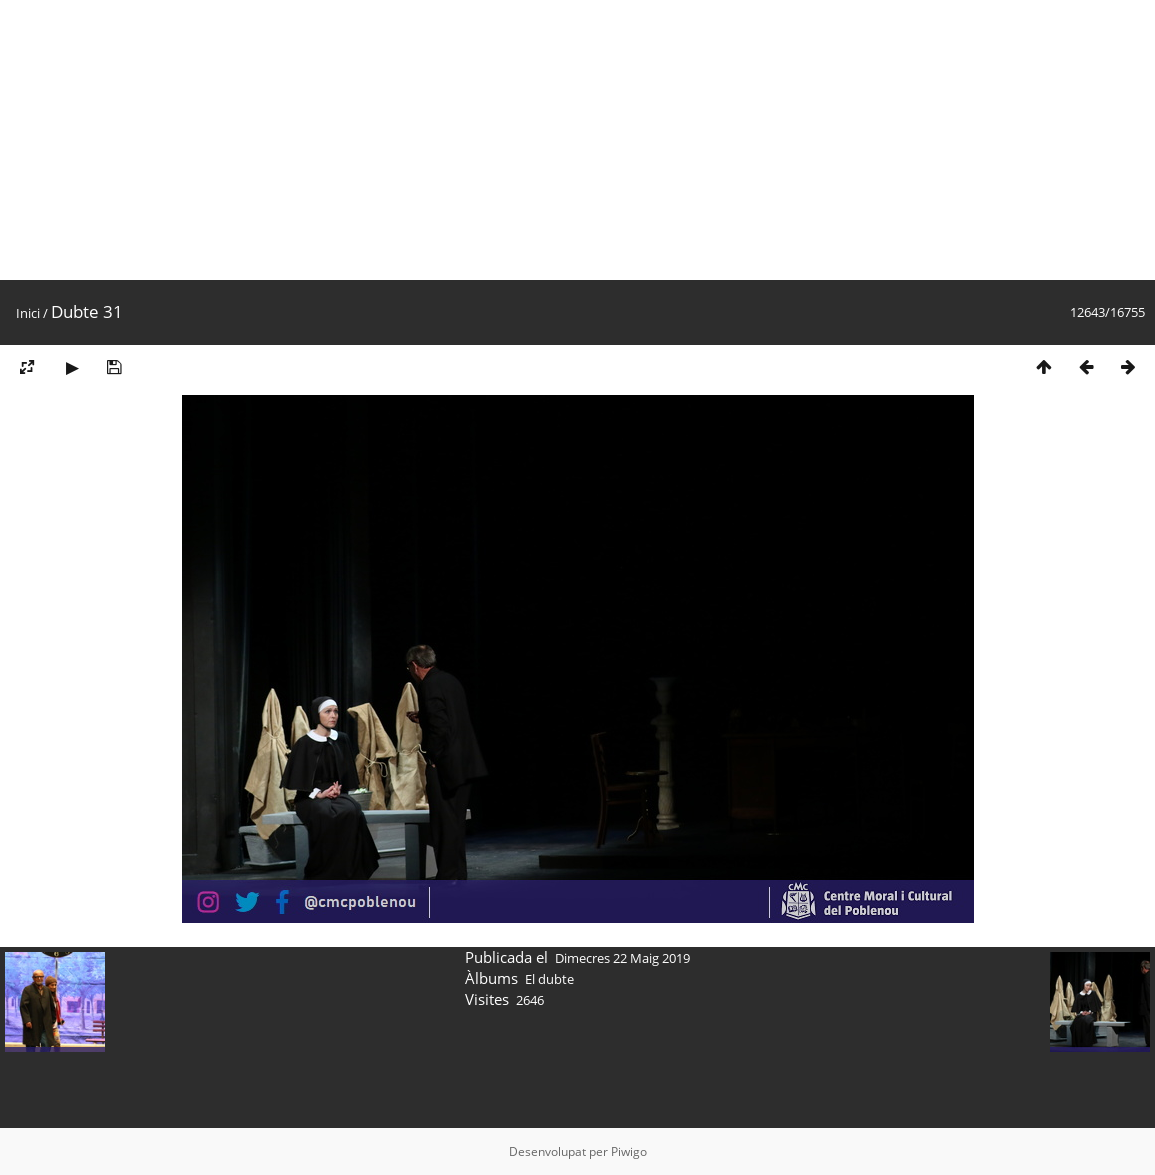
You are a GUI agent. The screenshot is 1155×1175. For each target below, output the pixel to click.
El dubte (549, 979)
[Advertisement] (577, 140)
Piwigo (629, 1151)
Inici (28, 313)
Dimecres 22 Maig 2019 (622, 958)
